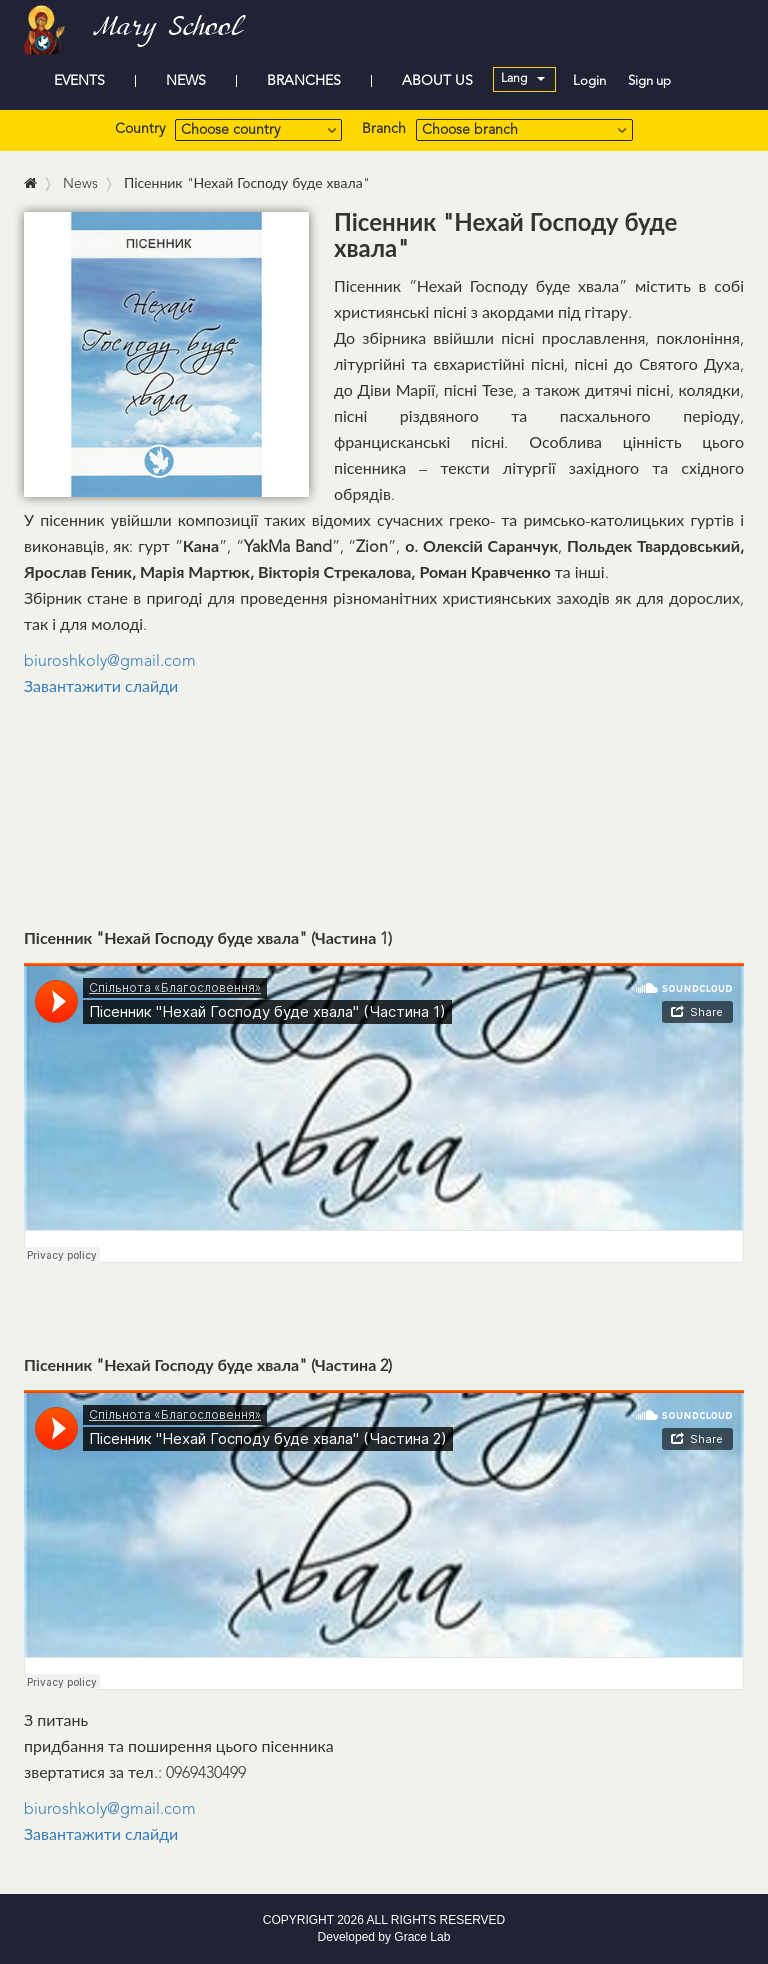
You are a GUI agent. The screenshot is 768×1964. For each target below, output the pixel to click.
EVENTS (79, 81)
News (80, 184)
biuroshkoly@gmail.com (110, 662)
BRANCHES (304, 81)
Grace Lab (422, 1937)
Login (589, 81)
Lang (523, 79)
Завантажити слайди (103, 688)
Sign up (649, 81)
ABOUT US (437, 81)
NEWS (186, 81)
